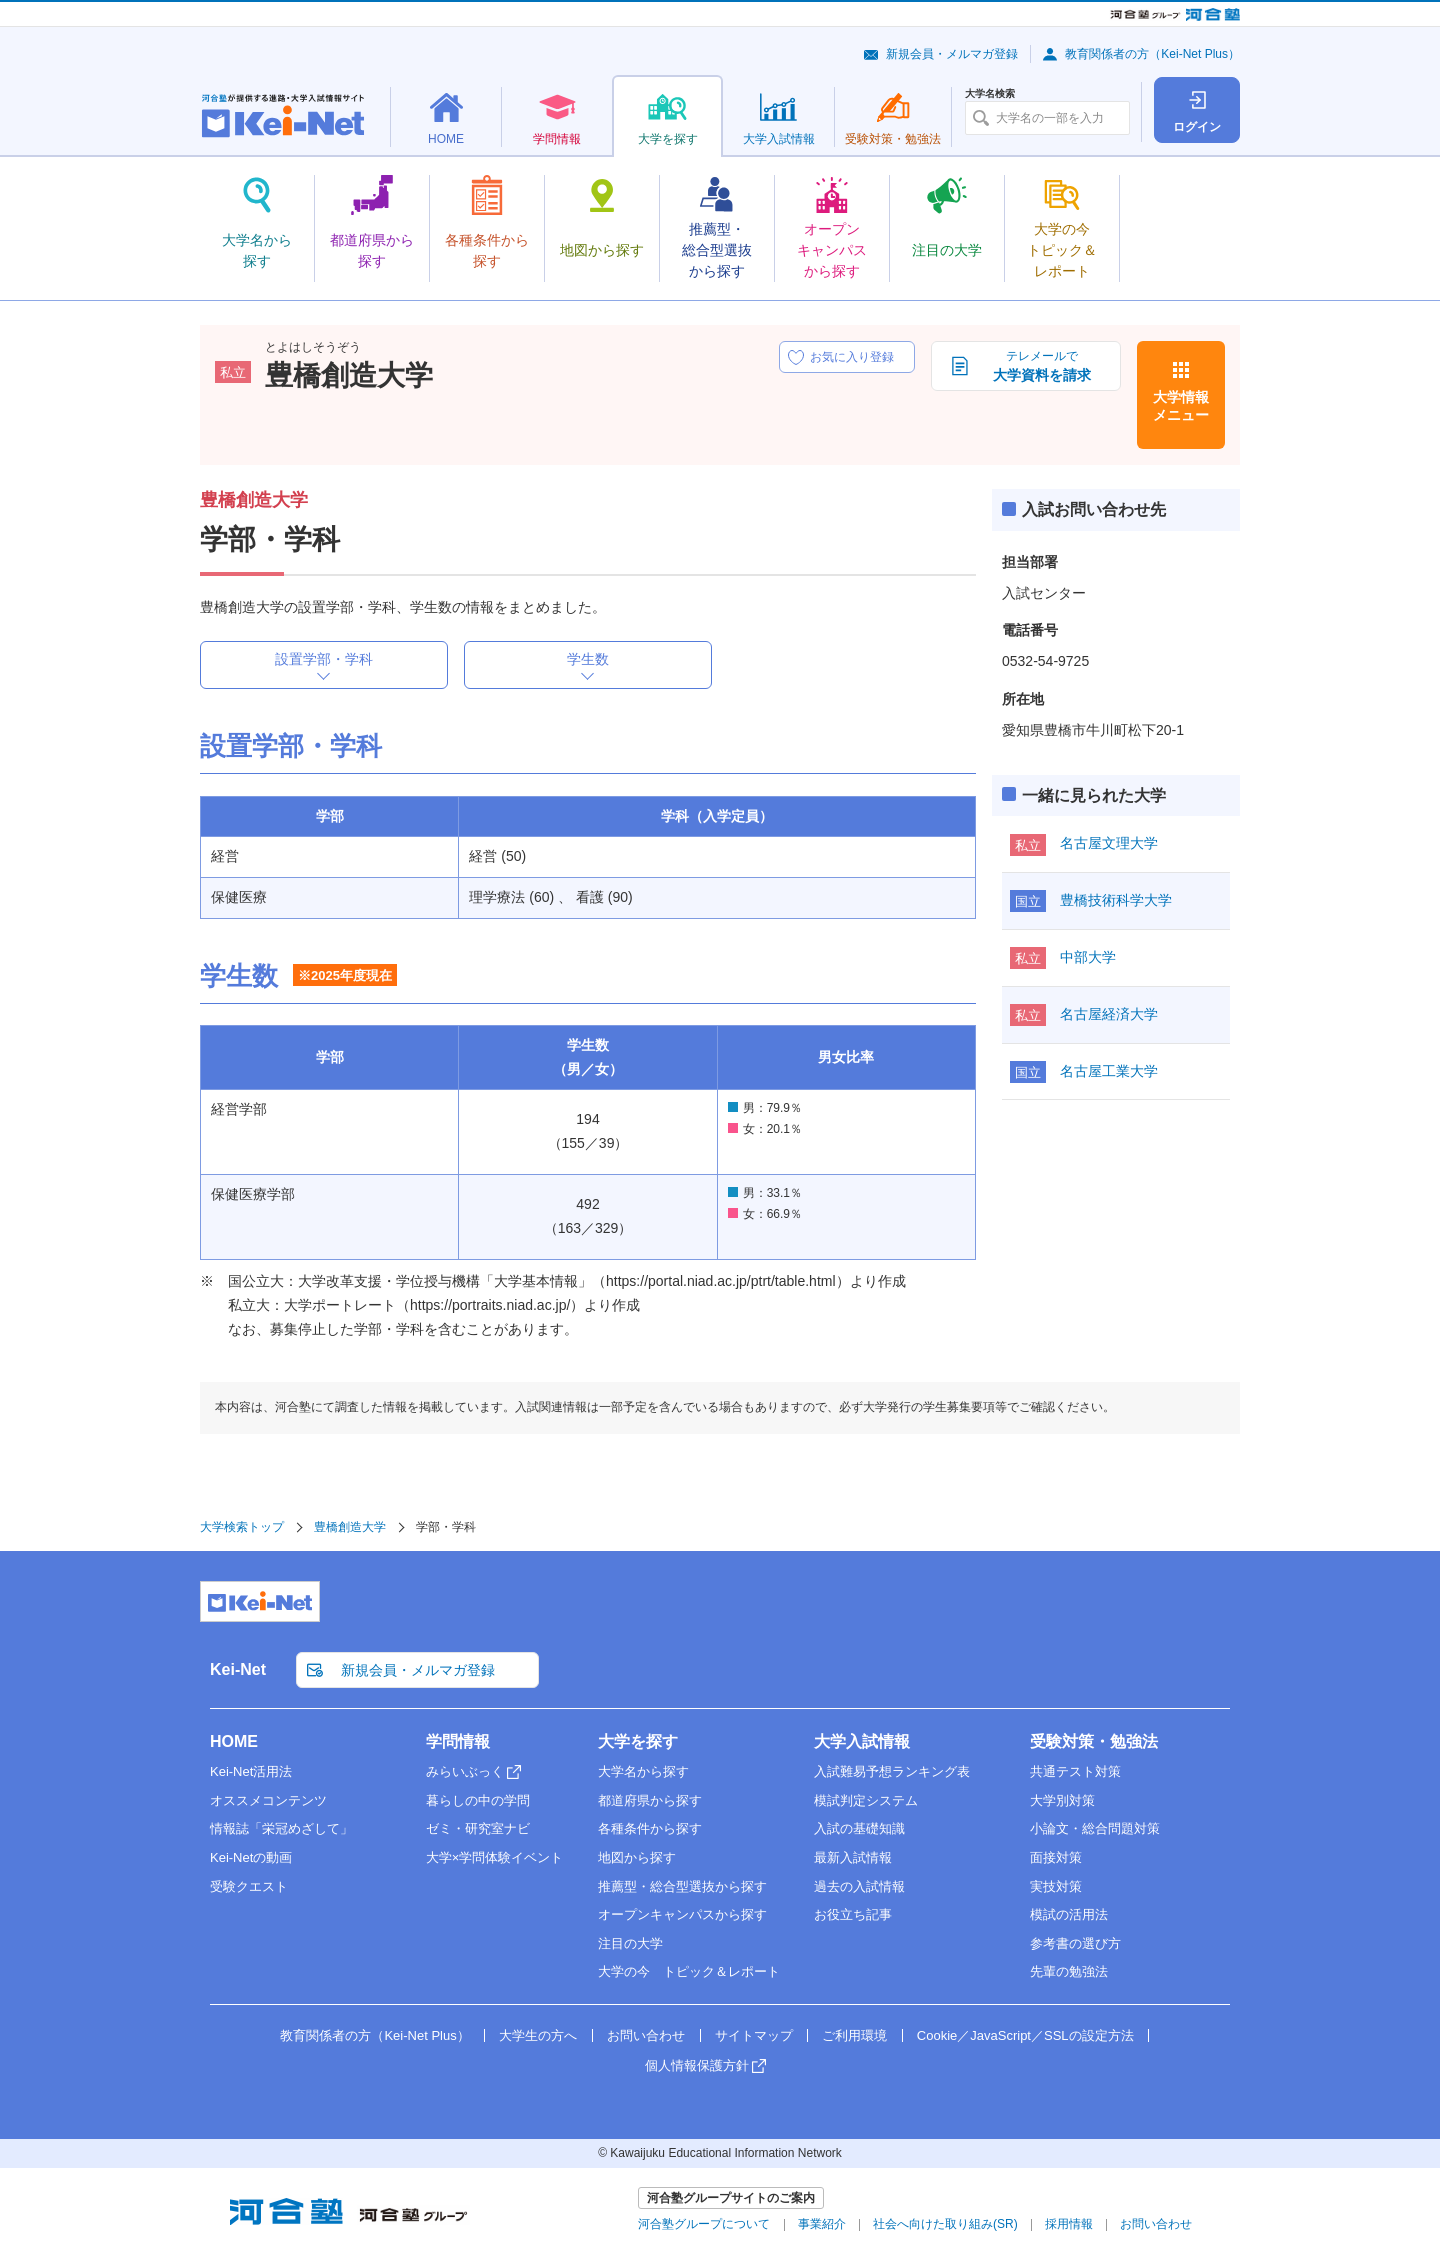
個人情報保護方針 (697, 2065)
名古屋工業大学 (1109, 1071)
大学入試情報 (862, 1741)
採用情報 (1069, 2224)
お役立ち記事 (853, 1914)
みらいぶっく (465, 1771)
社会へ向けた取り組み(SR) (945, 2224)
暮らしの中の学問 (478, 1800)
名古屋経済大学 (1109, 1014)
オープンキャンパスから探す (682, 1914)
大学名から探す (643, 1771)
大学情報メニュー (1181, 406)
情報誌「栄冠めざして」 (281, 1828)
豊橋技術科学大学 (1116, 900)
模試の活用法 (1069, 1914)
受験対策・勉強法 (1094, 1741)
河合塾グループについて (704, 2224)
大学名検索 (990, 94)
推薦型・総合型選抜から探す (682, 1886)
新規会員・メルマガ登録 (952, 54)
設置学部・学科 (324, 659)
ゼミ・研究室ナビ (478, 1828)
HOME (234, 1741)
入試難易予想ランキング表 (892, 1771)
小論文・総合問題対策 (1095, 1828)
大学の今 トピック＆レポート (689, 1971)
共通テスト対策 (1075, 1771)
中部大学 (1088, 957)
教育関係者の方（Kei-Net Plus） (1152, 54)
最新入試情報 (853, 1857)
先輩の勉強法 (1069, 1971)
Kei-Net (238, 1669)
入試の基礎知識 (859, 1828)
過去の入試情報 (859, 1886)
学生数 (588, 659)
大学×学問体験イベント (495, 1857)
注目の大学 (630, 1943)
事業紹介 (822, 2224)
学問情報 (458, 1741)
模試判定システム (866, 1800)
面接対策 (1056, 1857)
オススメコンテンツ (268, 1800)
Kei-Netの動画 (251, 1857)
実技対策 (1056, 1886)
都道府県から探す (650, 1800)
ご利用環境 (854, 2035)
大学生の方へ (538, 2035)
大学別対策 (1062, 1800)
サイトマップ (754, 2035)
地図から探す (637, 1857)
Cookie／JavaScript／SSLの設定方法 (1025, 2035)
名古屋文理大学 (1109, 843)
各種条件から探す (650, 1828)
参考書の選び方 (1075, 1943)
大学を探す (638, 1741)
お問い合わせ (646, 2035)
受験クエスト (249, 1886)
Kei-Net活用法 (251, 1771)
